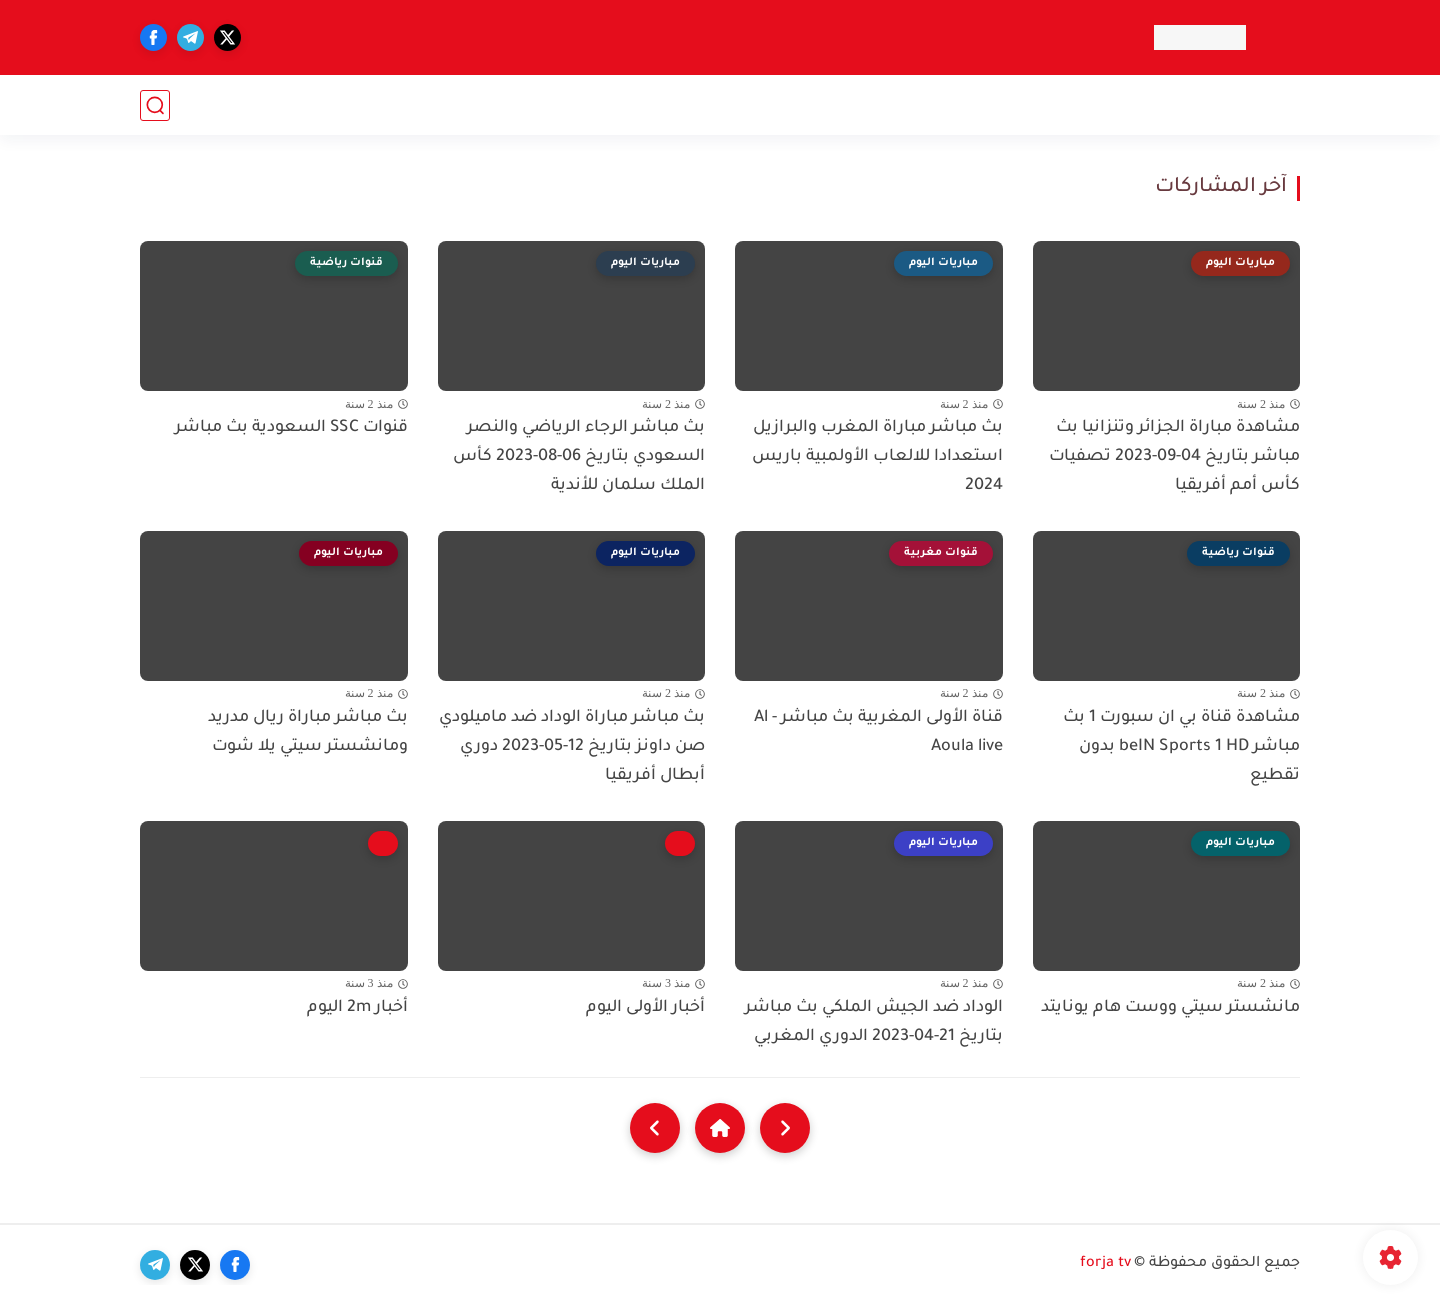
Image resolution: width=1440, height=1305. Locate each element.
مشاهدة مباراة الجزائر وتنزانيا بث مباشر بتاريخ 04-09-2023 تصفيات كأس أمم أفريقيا (1174, 457)
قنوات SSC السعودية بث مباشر (291, 428)
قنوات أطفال (767, 105)
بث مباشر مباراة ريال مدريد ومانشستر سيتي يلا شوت (308, 732)
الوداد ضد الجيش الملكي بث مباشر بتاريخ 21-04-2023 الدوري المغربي (874, 1022)
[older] (785, 1128)
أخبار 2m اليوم (357, 1008)
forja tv (1105, 1264)
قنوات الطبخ (650, 105)
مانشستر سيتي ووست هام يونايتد (1170, 1008)
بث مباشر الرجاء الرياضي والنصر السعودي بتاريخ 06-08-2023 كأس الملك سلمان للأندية (579, 457)
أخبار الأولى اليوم (645, 1008)
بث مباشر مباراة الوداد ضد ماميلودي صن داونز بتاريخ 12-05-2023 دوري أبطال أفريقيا (572, 747)
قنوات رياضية (1110, 105)
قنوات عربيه (1253, 105)
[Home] (720, 1128)
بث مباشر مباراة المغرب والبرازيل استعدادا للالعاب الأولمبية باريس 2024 (877, 457)
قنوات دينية (539, 105)
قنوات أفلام (995, 105)
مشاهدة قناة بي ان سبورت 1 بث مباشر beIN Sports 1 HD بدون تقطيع (1181, 747)
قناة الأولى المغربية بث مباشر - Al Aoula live (878, 732)
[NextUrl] (655, 1128)
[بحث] (155, 105)
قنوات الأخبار (884, 105)
